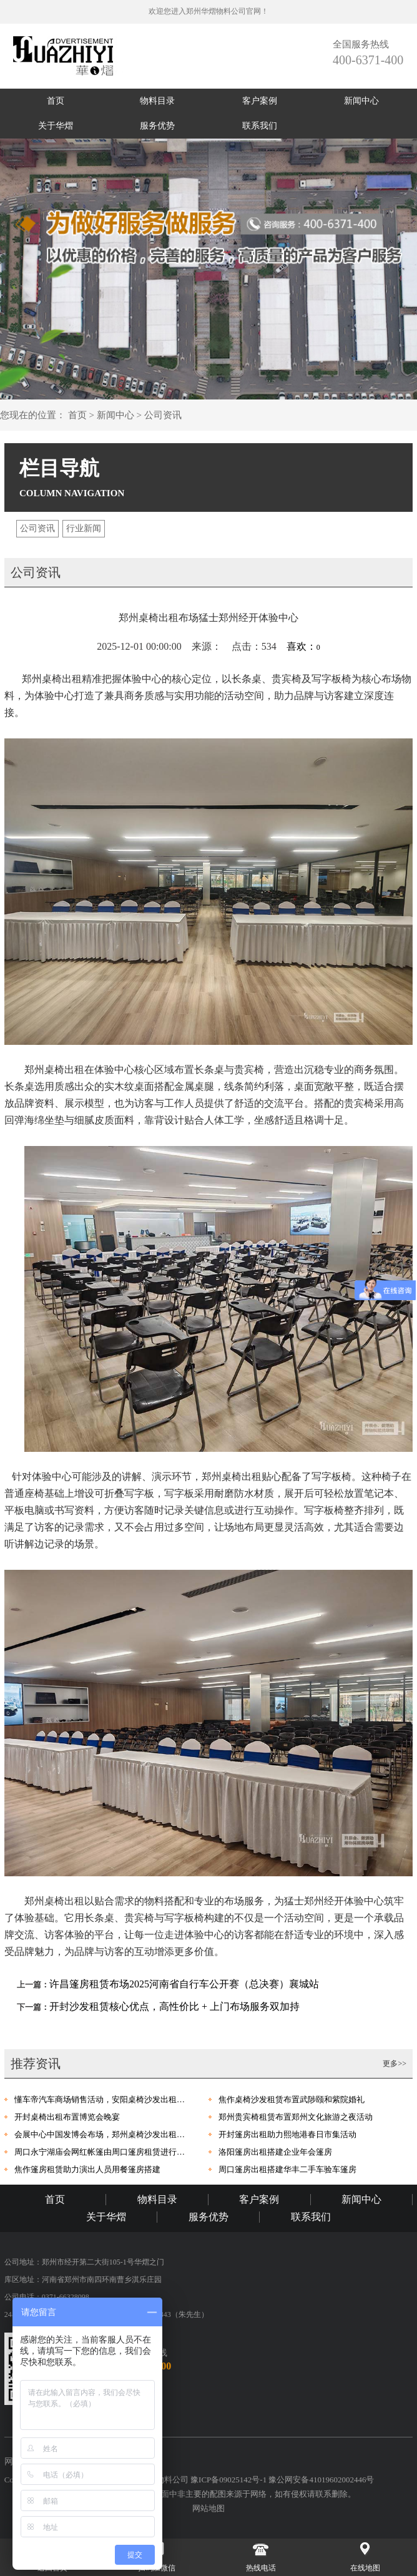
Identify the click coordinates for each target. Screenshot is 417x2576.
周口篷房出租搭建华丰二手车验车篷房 (287, 2169)
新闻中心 (361, 100)
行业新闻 (83, 528)
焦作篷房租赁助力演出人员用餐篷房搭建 (87, 2169)
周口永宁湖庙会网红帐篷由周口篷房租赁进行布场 (101, 2152)
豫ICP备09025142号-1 (229, 2479)
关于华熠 (55, 125)
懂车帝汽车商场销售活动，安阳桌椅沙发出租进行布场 (101, 2099)
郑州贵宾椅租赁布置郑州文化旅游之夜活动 (295, 2117)
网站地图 (208, 2508)
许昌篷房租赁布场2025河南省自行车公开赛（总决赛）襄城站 (184, 1984)
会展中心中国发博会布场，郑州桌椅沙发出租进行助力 (101, 2134)
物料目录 (157, 100)
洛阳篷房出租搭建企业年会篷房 (275, 2152)
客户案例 (259, 100)
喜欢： (303, 646)
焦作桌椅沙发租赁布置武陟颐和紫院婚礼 (291, 2099)
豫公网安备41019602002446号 (321, 2479)
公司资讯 (163, 415)
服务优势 (157, 125)
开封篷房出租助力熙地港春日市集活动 (287, 2134)
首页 (55, 100)
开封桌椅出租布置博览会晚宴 (67, 2117)
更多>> (394, 2063)
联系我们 (259, 125)
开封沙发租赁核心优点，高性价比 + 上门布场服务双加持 (174, 2006)
